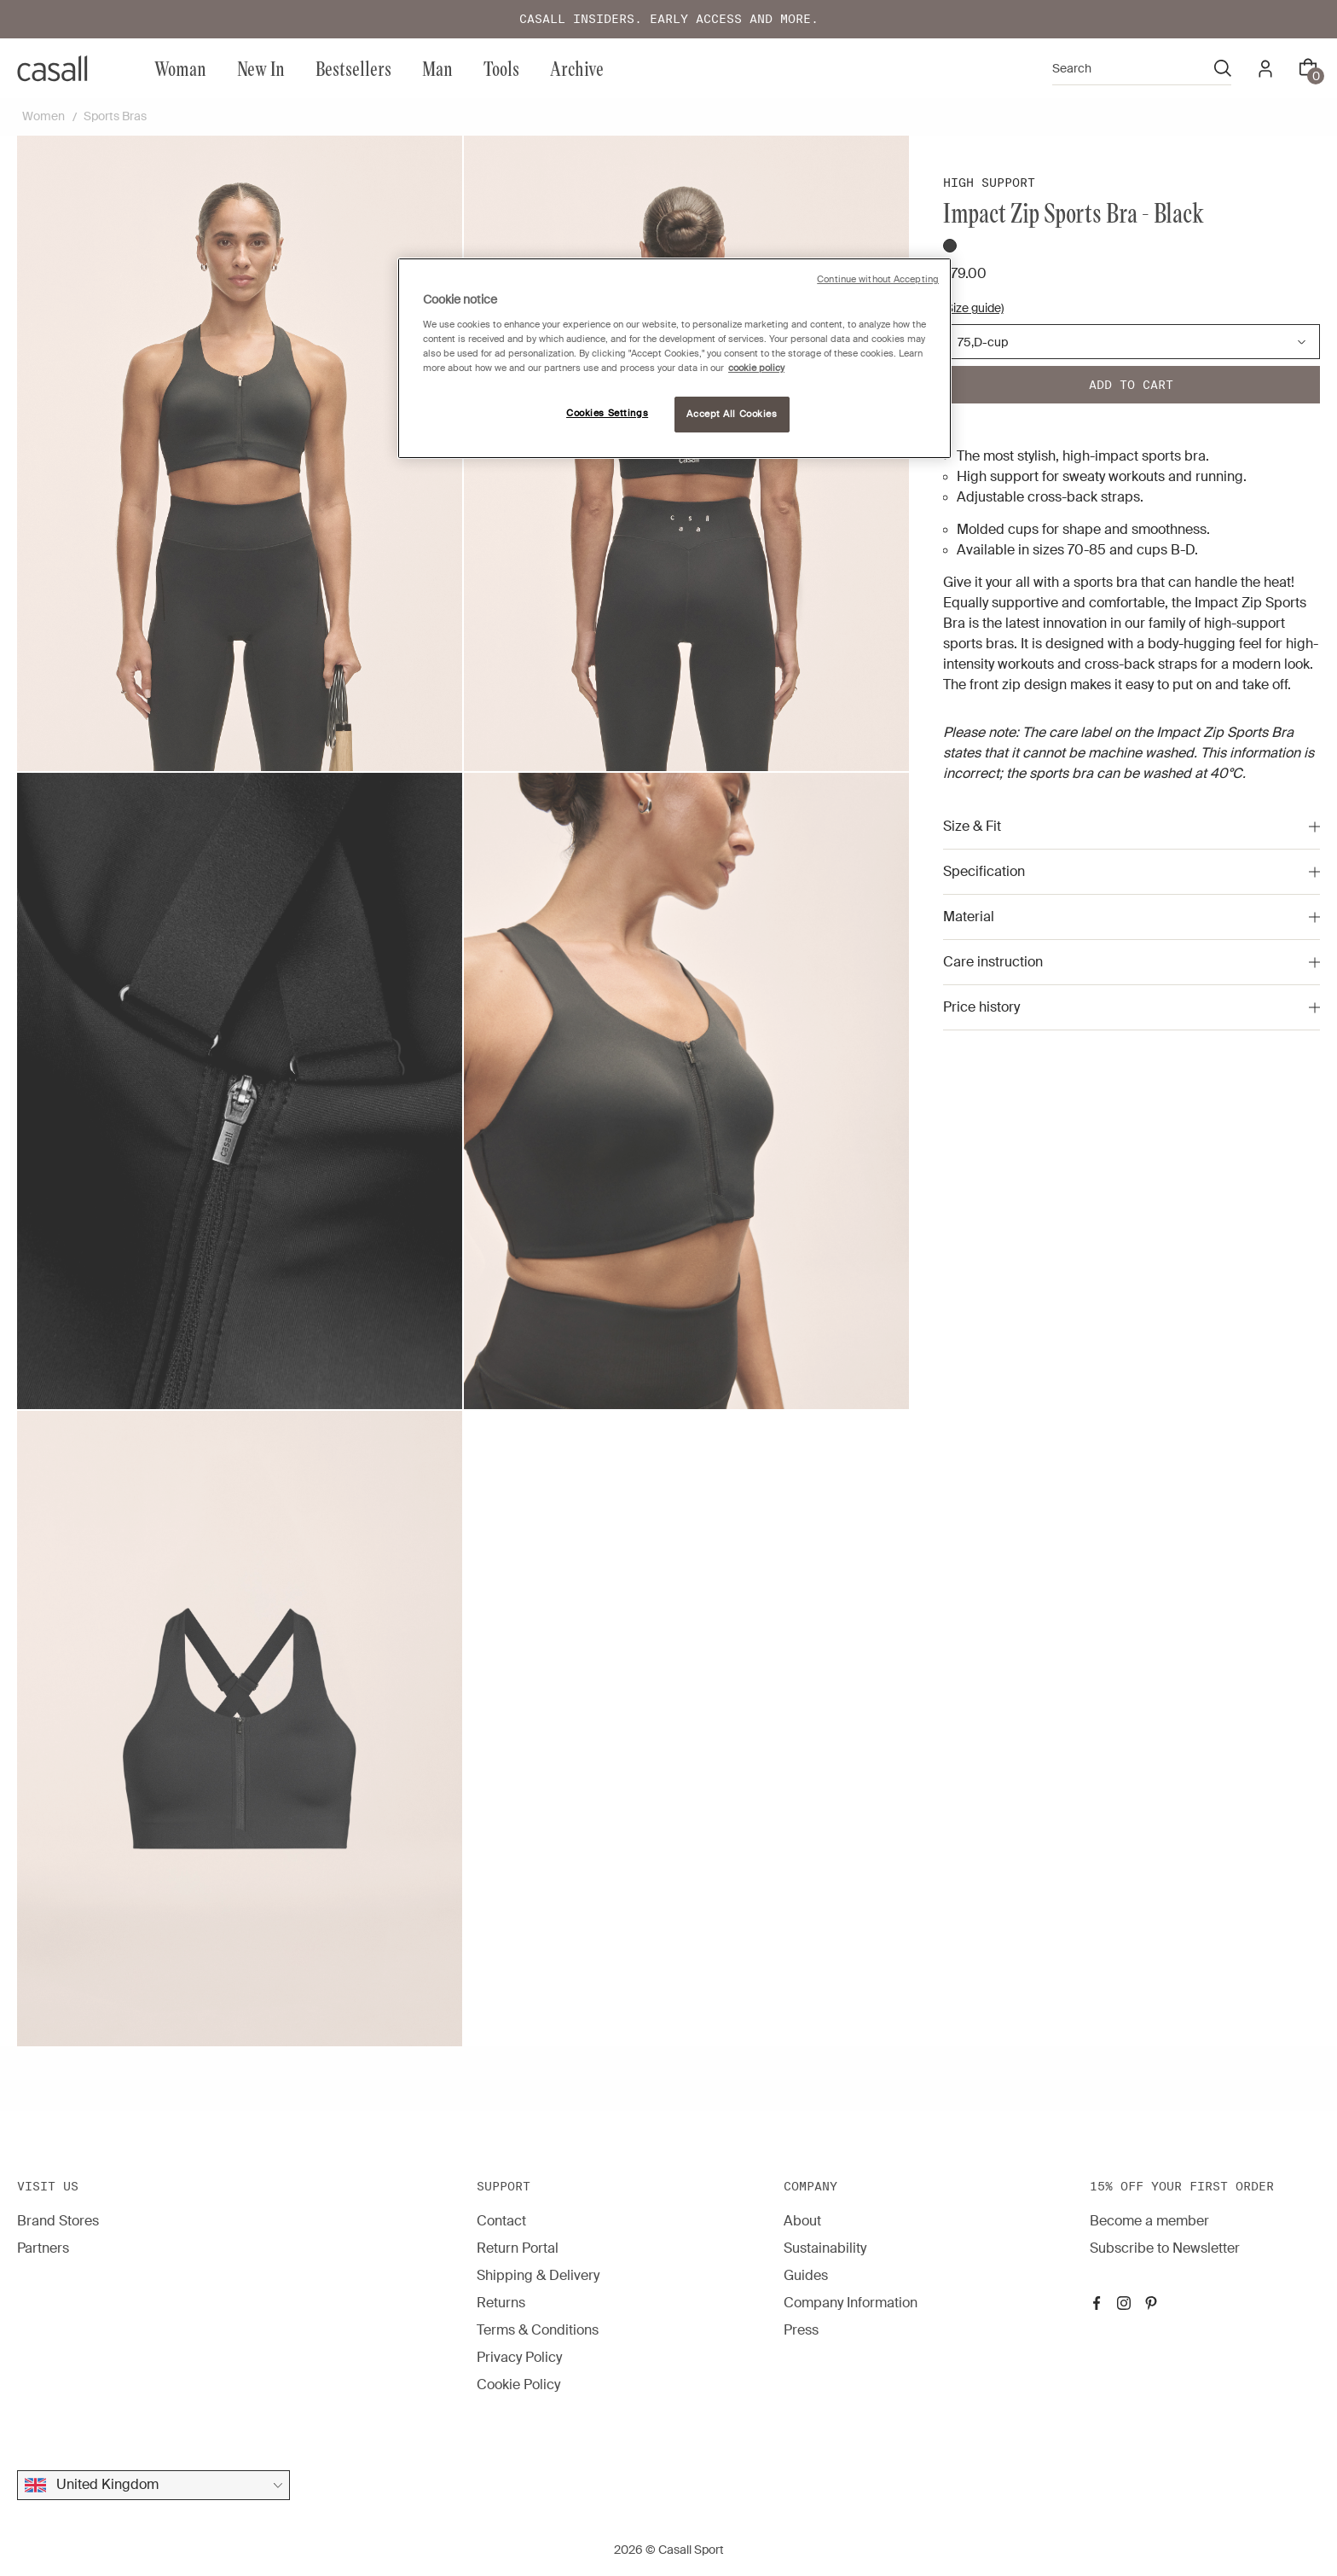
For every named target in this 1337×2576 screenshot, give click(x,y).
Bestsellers (353, 68)
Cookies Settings (607, 413)
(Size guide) (973, 308)
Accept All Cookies (731, 414)
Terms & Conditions (538, 2330)
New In (261, 68)
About (802, 2221)
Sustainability (825, 2248)
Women (43, 116)
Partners (43, 2248)
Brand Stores (58, 2221)
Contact (501, 2221)
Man (437, 68)
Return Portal (518, 2248)
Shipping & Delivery (538, 2275)
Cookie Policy (518, 2384)
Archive (577, 68)
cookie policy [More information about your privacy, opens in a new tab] (756, 368)
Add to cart (1131, 385)
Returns (501, 2303)
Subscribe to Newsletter (1165, 2248)
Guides (806, 2275)
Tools (501, 68)
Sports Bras (115, 116)
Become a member (1149, 2221)
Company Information (850, 2303)
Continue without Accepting (878, 279)
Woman (180, 68)
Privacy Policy (519, 2357)
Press (801, 2330)
